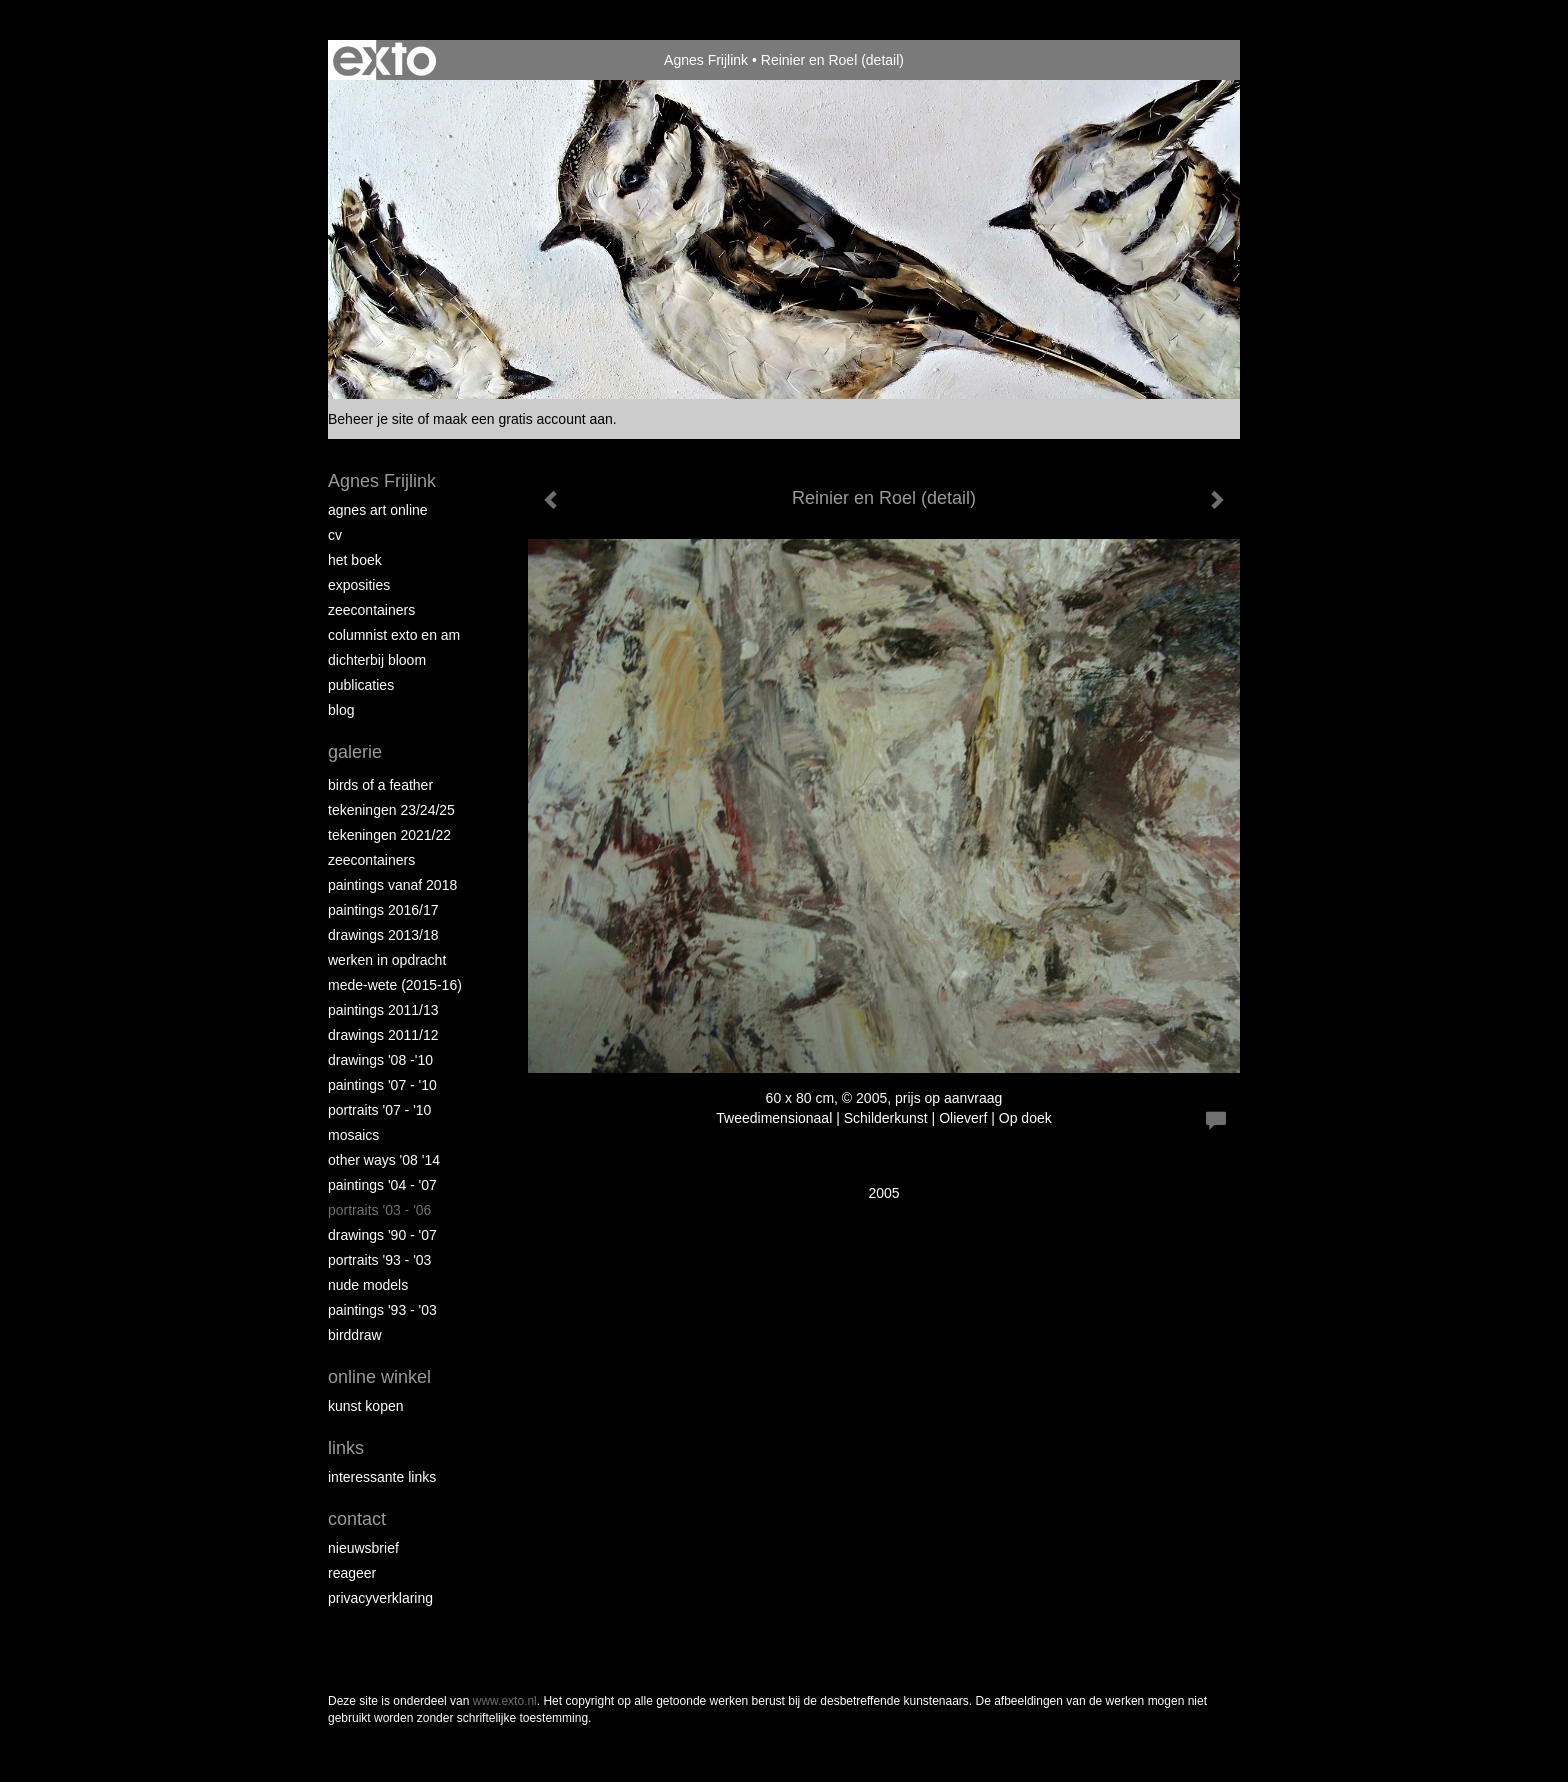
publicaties (361, 685)
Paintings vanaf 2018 (392, 885)
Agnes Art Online (378, 510)
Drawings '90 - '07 (382, 1235)
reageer (352, 1573)
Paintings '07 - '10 (382, 1085)
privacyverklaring (380, 1598)
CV (335, 535)
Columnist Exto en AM (394, 635)
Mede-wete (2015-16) (395, 985)
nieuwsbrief (363, 1548)
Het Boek (355, 560)
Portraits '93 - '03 (379, 1260)
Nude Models (368, 1285)
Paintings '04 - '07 (382, 1185)
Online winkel (379, 1377)
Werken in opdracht (387, 960)
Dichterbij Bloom (377, 660)
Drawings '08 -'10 (380, 1060)
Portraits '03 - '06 (379, 1210)
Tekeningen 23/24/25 (391, 810)
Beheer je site (371, 419)
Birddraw (355, 1335)
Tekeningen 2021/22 (389, 835)
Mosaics (353, 1135)
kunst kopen (366, 1406)
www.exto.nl (505, 1701)
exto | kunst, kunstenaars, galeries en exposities (384, 60)
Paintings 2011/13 (383, 1010)
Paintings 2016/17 (383, 910)
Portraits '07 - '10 (379, 1110)
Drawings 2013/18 (383, 935)
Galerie (355, 752)
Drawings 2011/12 (383, 1035)
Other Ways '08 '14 (384, 1160)
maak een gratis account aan (523, 419)
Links (346, 1448)
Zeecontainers (371, 610)
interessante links (382, 1477)
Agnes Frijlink (706, 60)
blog (341, 710)
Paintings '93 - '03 (382, 1310)
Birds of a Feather (380, 785)
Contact (357, 1519)
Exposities (359, 585)
